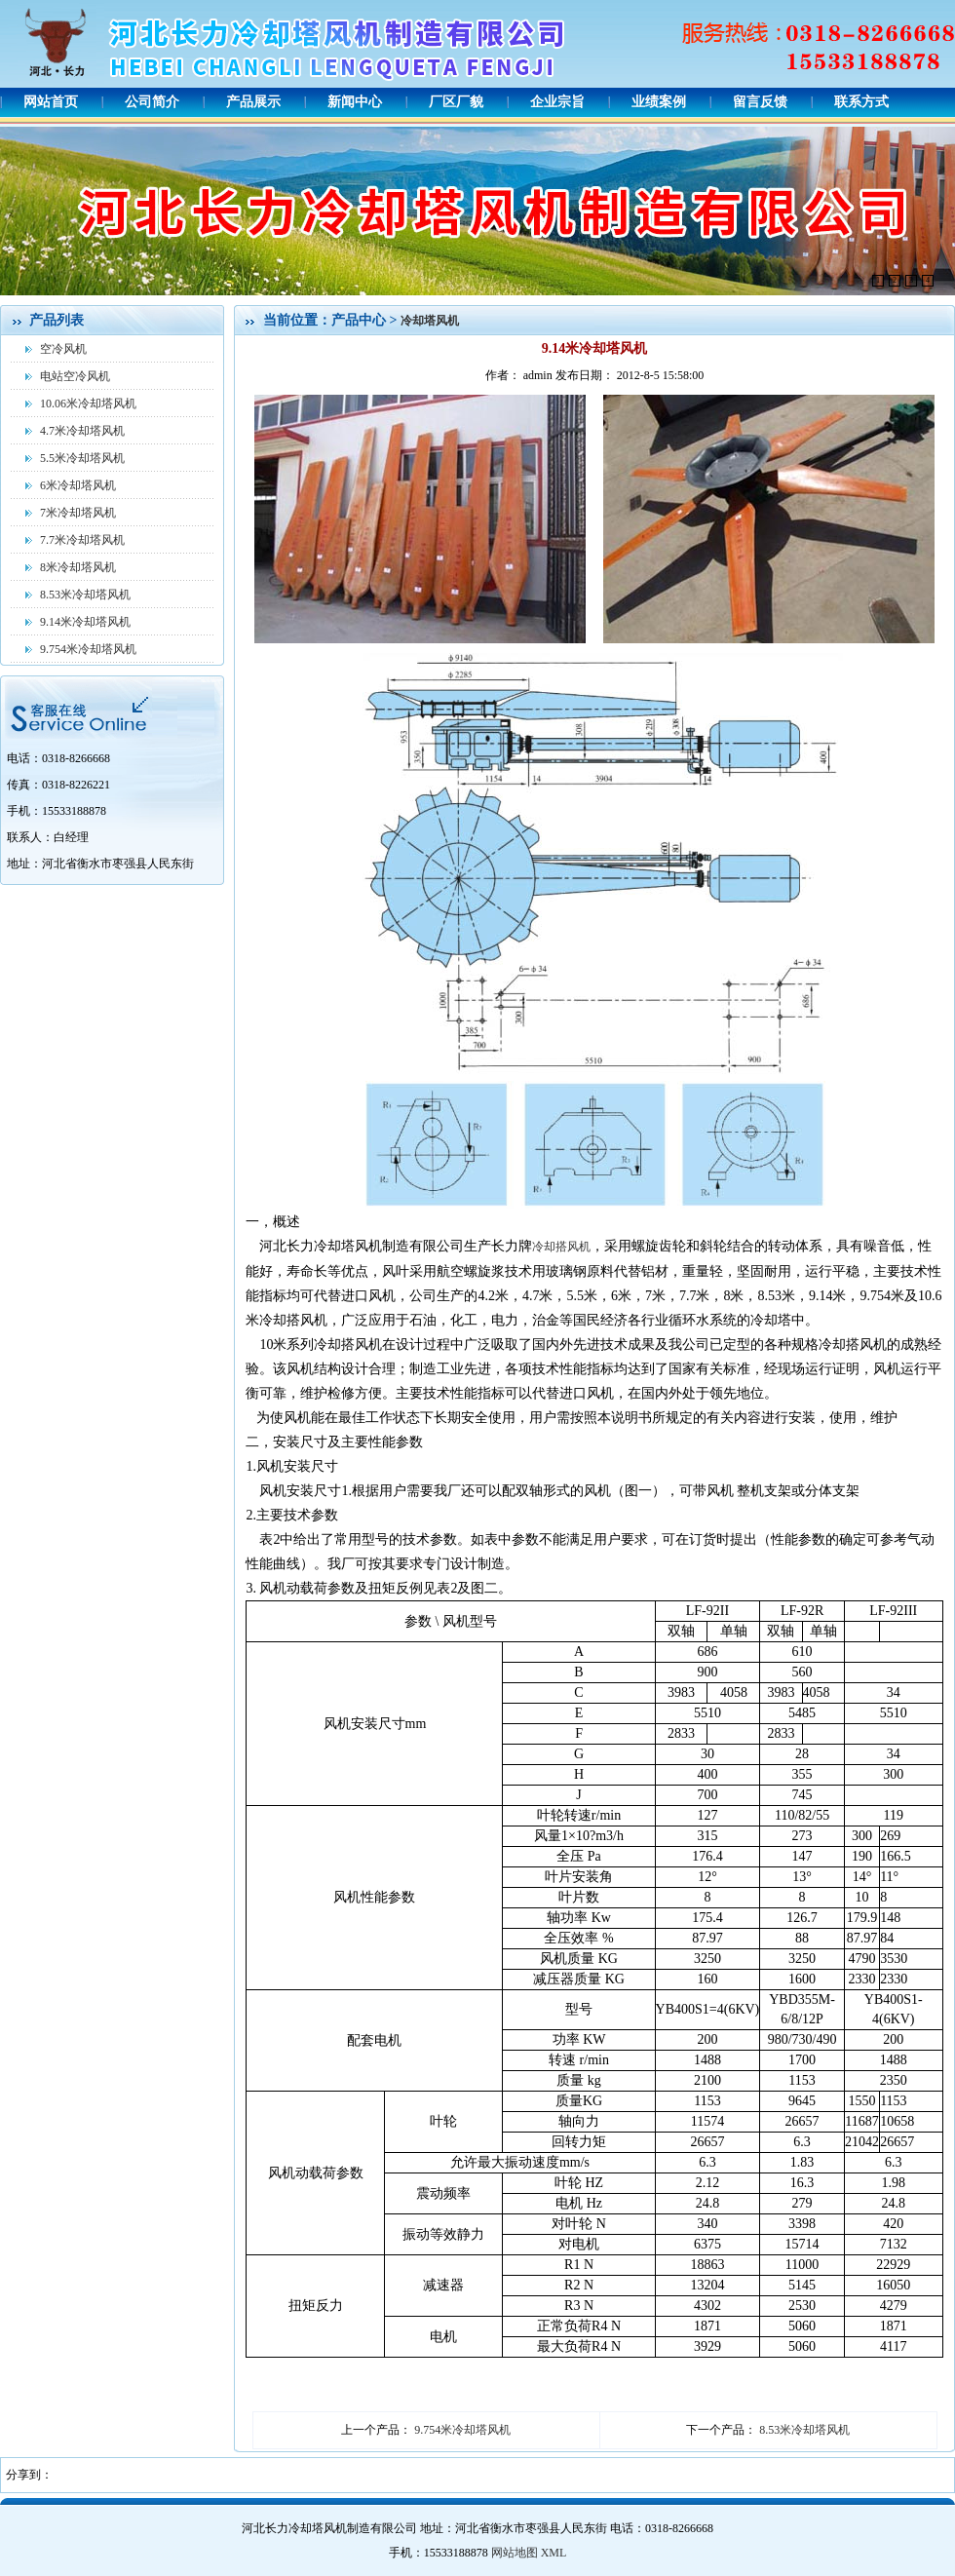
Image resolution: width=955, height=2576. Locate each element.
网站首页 (50, 102)
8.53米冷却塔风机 (85, 594)
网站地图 (514, 2552)
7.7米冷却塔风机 (82, 540)
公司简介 (152, 102)
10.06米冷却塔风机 (88, 403)
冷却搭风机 (561, 1246)
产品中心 (360, 320)
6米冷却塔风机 (78, 485)
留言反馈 (760, 102)
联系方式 (861, 102)
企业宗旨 (557, 102)
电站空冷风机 (75, 376)
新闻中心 (354, 102)
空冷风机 (63, 349)
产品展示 (253, 102)
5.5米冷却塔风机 (82, 458)
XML (554, 2552)
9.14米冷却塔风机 (85, 622)
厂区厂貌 (456, 102)
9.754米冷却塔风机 (88, 649)
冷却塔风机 (430, 320)
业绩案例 (658, 102)
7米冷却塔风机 (78, 512)
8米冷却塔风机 (78, 567)
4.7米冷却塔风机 (82, 431)
